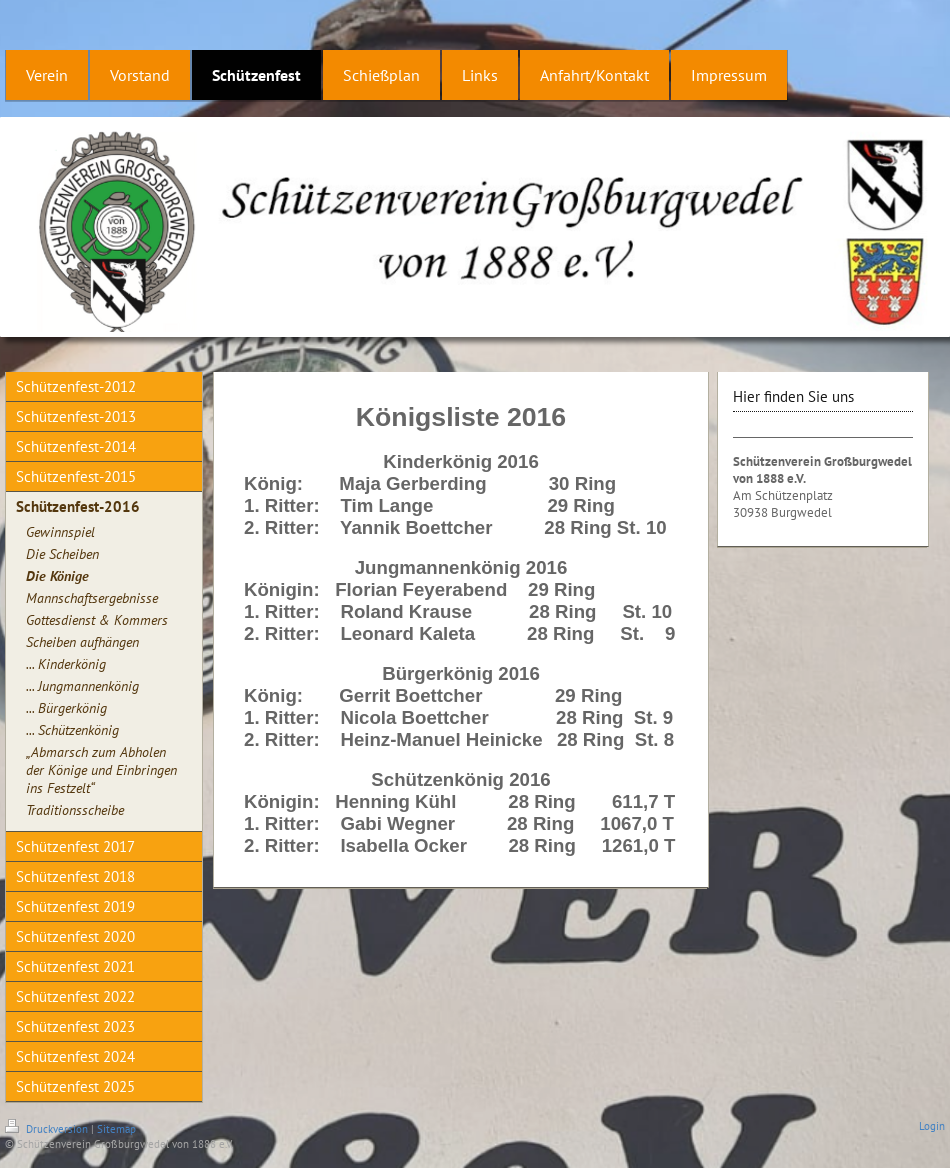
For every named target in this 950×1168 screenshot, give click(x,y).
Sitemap (116, 1129)
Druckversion (48, 1129)
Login (932, 1126)
